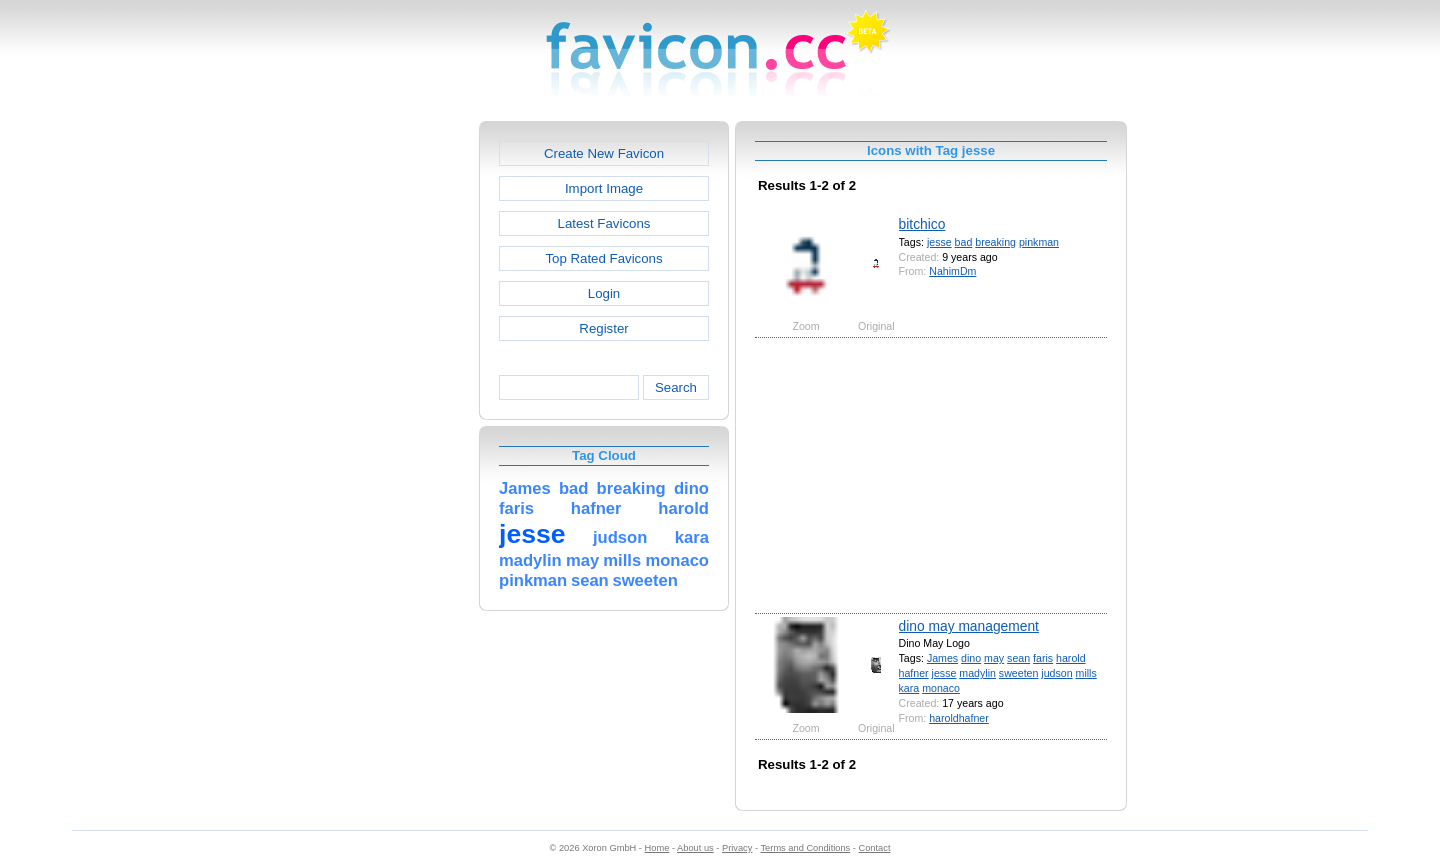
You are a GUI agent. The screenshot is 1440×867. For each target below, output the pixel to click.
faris (1043, 658)
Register (603, 328)
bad (964, 242)
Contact (875, 848)
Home (657, 848)
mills (1086, 673)
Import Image (604, 188)
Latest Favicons (604, 223)
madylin (977, 673)
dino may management (969, 626)
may (994, 658)
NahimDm (952, 271)
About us (695, 848)
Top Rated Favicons (603, 258)
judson (1056, 673)
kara (909, 688)
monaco (941, 688)
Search (676, 387)
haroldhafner (959, 718)
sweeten (1019, 673)
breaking (995, 242)
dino (971, 658)
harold (1071, 658)
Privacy (737, 848)
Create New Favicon (604, 153)
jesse (939, 242)
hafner (914, 673)
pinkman (1039, 242)
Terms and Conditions (805, 848)
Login (604, 293)
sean (1018, 658)
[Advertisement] (393, 421)
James (942, 658)
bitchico (922, 224)
